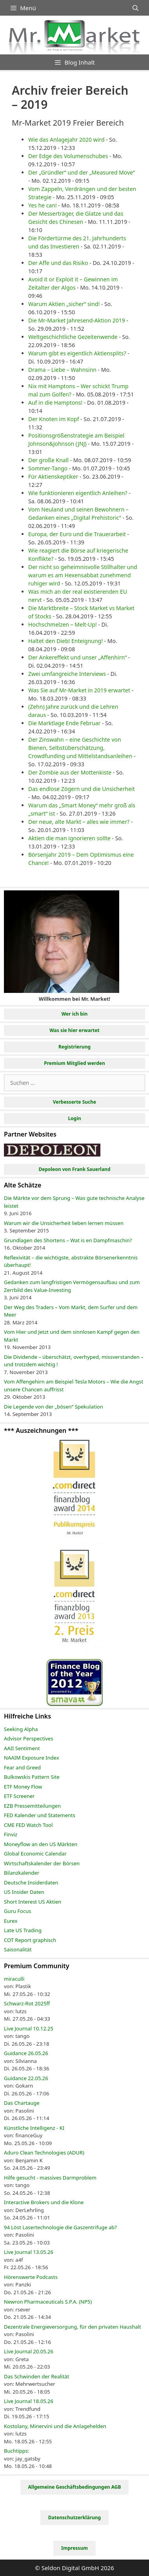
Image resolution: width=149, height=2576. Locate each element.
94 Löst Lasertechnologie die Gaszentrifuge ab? (60, 2227)
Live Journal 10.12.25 (28, 2028)
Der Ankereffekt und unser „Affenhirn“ (77, 657)
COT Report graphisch (30, 1940)
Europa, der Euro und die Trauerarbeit (77, 534)
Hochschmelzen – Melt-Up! (62, 624)
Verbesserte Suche (74, 1102)
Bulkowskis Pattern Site (32, 1776)
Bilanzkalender (21, 1872)
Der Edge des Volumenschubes (68, 156)
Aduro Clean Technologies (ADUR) (44, 2152)
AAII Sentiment (22, 1748)
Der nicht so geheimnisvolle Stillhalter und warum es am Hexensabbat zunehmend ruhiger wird (82, 575)
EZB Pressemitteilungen (32, 1805)
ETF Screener (19, 1796)
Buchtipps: (16, 2450)
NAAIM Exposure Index (31, 1757)
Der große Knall (48, 460)
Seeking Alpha (21, 1729)
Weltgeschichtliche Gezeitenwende (73, 336)
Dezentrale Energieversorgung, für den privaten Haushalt (72, 2326)
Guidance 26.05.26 (26, 2053)
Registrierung (74, 1046)
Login (74, 1118)
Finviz (10, 1834)
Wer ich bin (75, 1014)
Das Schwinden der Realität (36, 2376)
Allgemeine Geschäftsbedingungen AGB (74, 2487)
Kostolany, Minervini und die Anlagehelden (55, 2426)
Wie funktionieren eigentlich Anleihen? (77, 493)
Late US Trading (23, 1930)
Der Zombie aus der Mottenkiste (69, 772)
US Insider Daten (24, 1891)
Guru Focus (17, 1911)
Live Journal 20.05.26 (28, 2351)
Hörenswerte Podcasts (31, 2277)
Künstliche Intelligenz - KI (34, 2127)
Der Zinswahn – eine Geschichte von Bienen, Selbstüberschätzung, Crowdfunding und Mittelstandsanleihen (80, 748)
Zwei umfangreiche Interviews (67, 673)
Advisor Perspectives (28, 1738)
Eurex (10, 1920)
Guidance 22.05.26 (26, 2078)
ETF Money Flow (23, 1786)
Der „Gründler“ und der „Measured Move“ (81, 172)
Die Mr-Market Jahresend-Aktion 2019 (76, 320)
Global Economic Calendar (35, 1853)
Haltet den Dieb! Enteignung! (65, 641)
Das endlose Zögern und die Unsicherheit (81, 789)
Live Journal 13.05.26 (28, 2251)
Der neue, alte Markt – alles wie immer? (78, 821)
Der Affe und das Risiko (58, 263)
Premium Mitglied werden (74, 1063)
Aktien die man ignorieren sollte (69, 838)
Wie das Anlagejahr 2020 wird (66, 139)
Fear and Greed (22, 1767)
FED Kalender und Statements (39, 1815)
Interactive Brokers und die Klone (44, 2202)
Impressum (74, 2548)
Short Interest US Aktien (32, 1901)
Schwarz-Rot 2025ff (27, 2003)
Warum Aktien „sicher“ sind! (64, 304)
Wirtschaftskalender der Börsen (42, 1863)
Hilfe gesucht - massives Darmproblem (50, 2177)
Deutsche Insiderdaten (31, 1882)
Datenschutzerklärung (74, 2517)
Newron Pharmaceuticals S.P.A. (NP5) (48, 2301)
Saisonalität (18, 1949)
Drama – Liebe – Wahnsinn (62, 369)
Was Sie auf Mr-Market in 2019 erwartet (79, 690)
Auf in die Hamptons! (55, 402)
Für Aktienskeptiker (53, 476)
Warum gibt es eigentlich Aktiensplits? (77, 353)
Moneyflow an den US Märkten (40, 1844)
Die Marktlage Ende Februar (64, 723)
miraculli (14, 1978)
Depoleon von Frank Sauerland (74, 1169)
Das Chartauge (22, 2102)
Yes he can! (42, 205)
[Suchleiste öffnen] (135, 8)
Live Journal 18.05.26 (28, 2401)
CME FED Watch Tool (28, 1824)
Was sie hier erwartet (74, 1030)
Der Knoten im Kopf (53, 419)
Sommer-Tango (47, 468)
